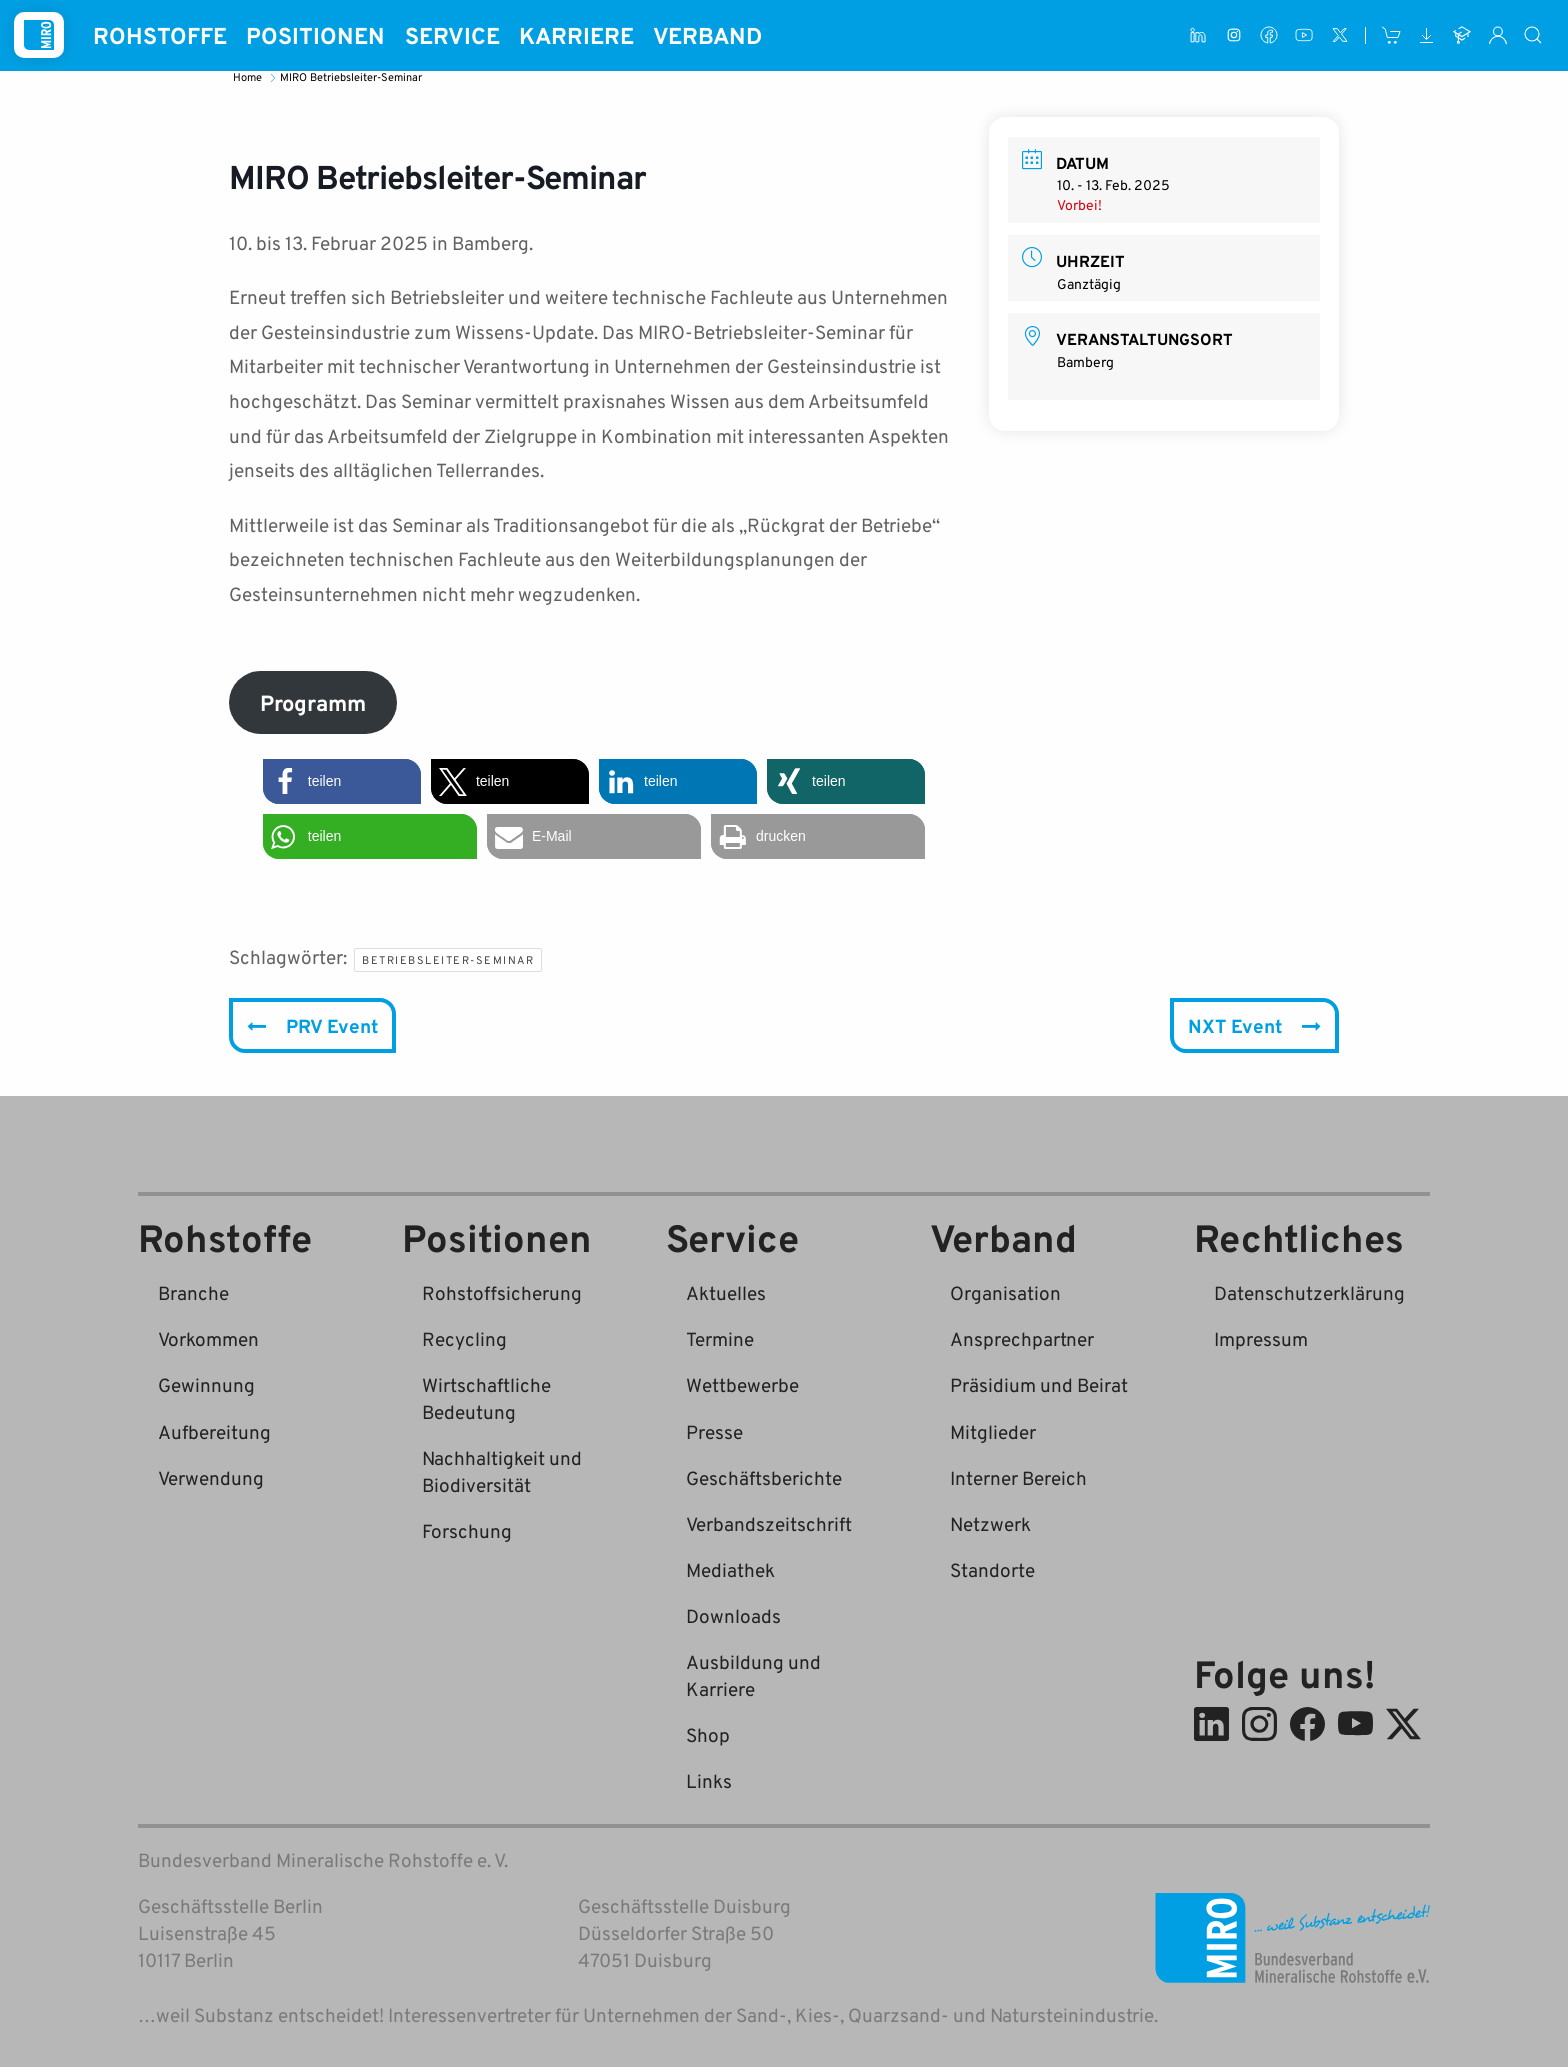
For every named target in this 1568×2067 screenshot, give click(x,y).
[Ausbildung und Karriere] (1462, 35)
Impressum (1261, 1338)
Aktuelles (726, 1292)
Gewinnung (206, 1384)
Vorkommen (208, 1338)
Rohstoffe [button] (160, 35)
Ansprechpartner (1022, 1338)
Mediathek (730, 1569)
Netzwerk (990, 1523)
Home (249, 76)
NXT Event (1254, 1025)
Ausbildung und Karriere (753, 1675)
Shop (708, 1734)
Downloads (733, 1615)
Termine (720, 1338)
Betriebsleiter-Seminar (448, 959)
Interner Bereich (1018, 1477)
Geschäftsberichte (764, 1477)
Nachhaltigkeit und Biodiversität (502, 1471)
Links (709, 1780)
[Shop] (1391, 35)
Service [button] (452, 35)
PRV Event (312, 1025)
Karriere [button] (576, 35)
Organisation (1005, 1292)
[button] (342, 781)
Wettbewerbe (742, 1384)
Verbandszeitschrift (769, 1523)
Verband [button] (707, 35)
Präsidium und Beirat (1039, 1384)
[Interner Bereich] (1497, 35)
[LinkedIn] (1198, 35)
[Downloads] (1426, 35)
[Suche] (1534, 35)
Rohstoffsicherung (502, 1292)
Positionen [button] (315, 35)
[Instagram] (1233, 35)
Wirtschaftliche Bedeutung (486, 1398)
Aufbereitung (214, 1431)
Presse (714, 1431)
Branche (193, 1292)
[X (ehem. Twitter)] (1339, 35)
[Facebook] (1268, 35)
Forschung (467, 1530)
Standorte (992, 1569)
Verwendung (211, 1477)
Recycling (464, 1338)
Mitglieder (993, 1431)
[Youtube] (1304, 35)
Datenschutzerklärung (1309, 1292)
